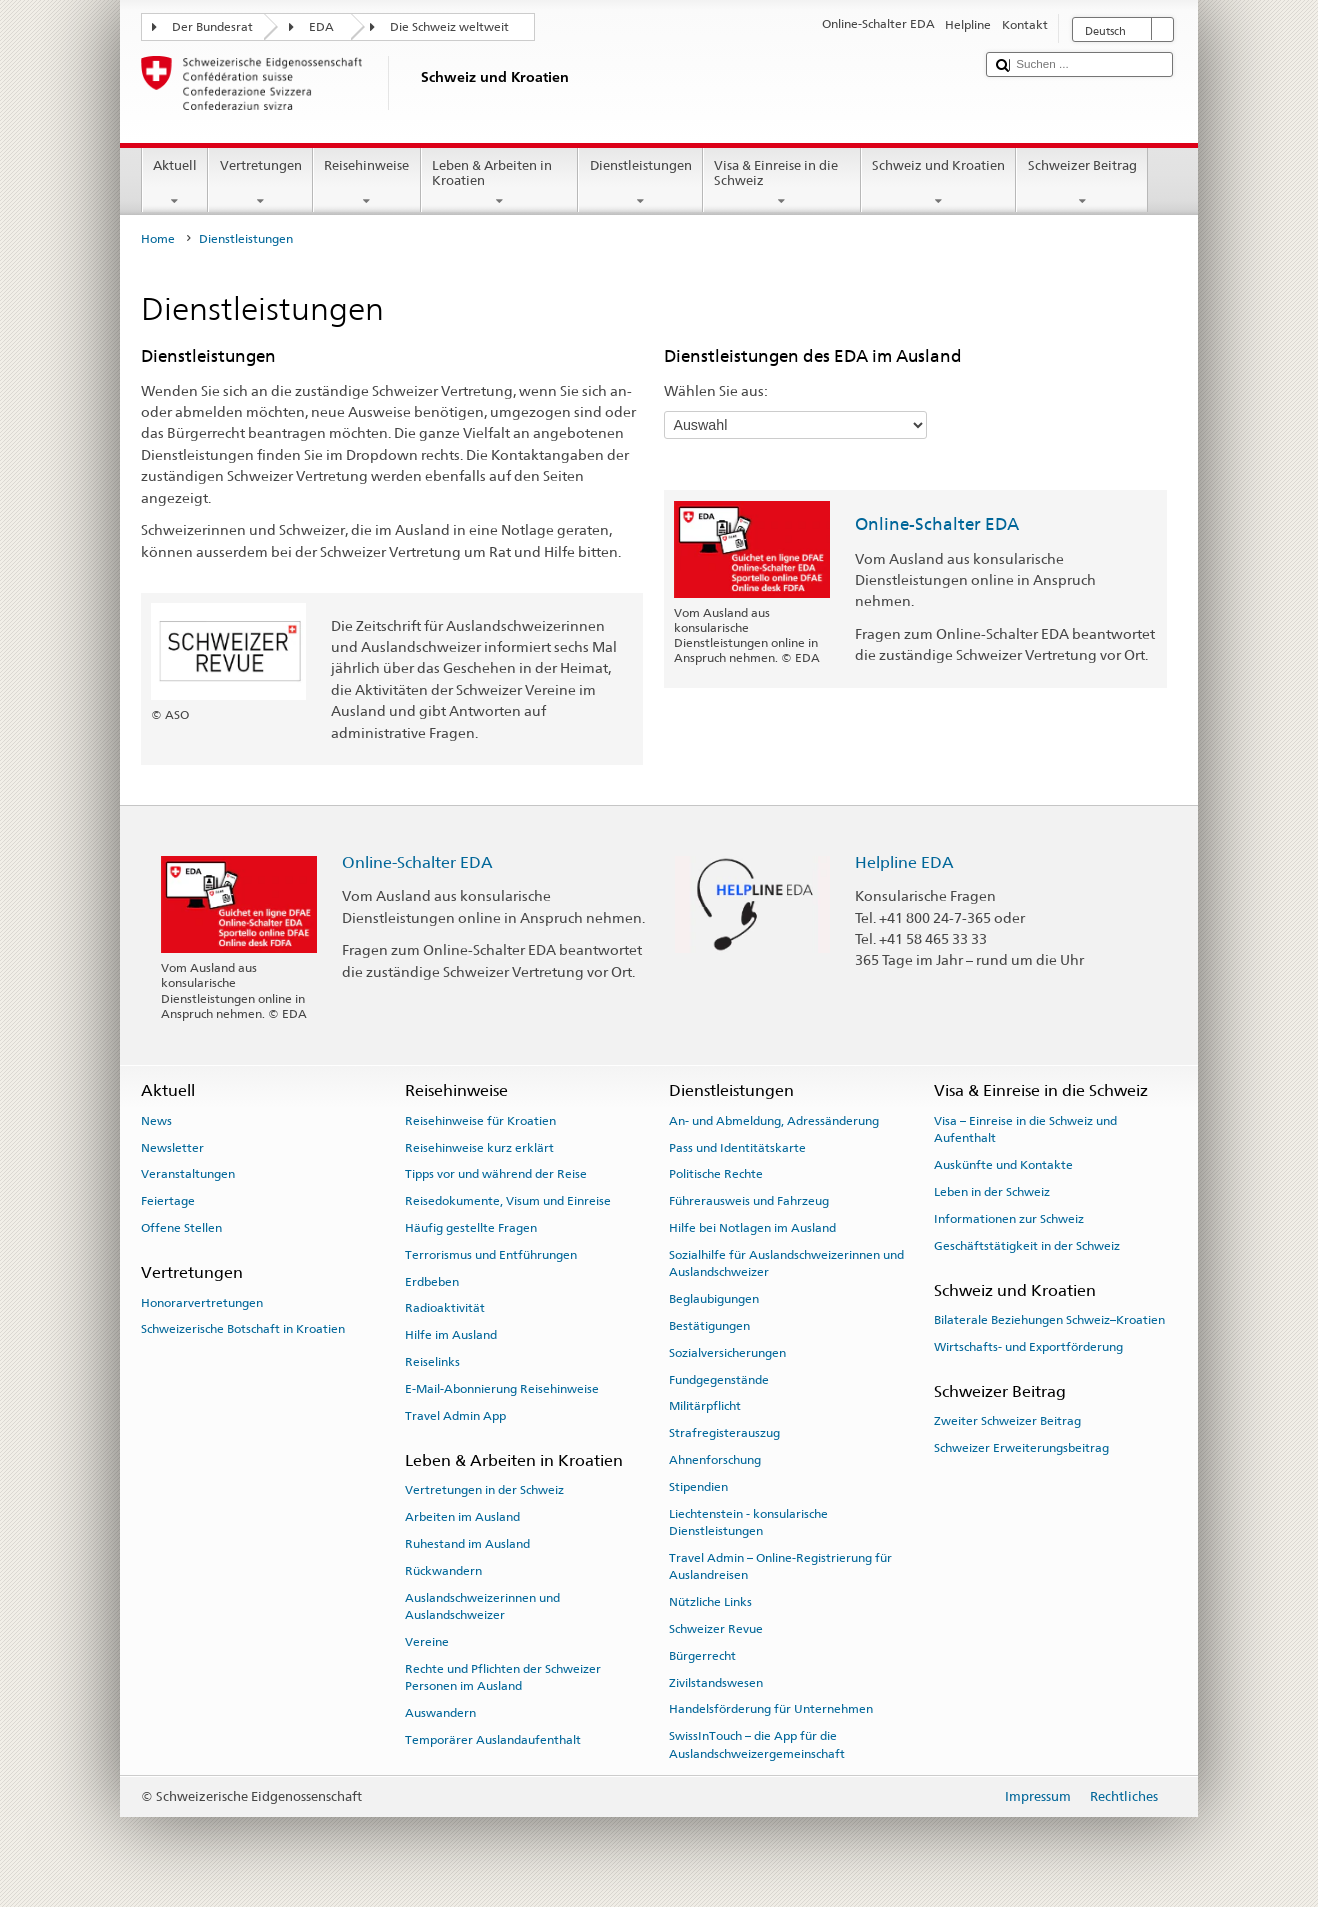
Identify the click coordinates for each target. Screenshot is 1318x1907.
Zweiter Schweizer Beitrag (1007, 1421)
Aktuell (175, 183)
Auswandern (440, 1713)
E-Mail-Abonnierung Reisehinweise (502, 1389)
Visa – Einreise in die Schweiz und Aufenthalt (1025, 1129)
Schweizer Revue (716, 1629)
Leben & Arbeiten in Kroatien (500, 183)
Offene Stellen (181, 1228)
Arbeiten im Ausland (462, 1517)
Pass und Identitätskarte (737, 1147)
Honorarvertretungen (202, 1302)
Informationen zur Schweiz (1009, 1219)
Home (158, 239)
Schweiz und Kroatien (939, 183)
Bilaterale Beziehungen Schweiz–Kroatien (1049, 1320)
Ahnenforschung (715, 1460)
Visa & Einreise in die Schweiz (782, 183)
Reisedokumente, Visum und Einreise (508, 1201)
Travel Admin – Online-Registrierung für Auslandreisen (780, 1566)
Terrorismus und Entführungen (491, 1255)
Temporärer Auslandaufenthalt (493, 1740)
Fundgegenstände (719, 1379)
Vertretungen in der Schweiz (484, 1490)
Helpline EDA (904, 862)
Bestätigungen (709, 1326)
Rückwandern (443, 1571)
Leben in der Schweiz (992, 1192)
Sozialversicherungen (727, 1353)
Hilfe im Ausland (451, 1335)
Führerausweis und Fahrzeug (749, 1201)
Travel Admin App (455, 1416)
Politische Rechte (716, 1174)
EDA (321, 27)
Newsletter (172, 1147)
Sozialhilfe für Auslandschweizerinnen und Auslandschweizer (786, 1263)
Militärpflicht (705, 1406)
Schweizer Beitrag (1082, 183)
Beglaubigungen (714, 1299)
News (156, 1121)
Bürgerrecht (702, 1656)
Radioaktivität (445, 1308)
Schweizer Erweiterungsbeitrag (1021, 1448)
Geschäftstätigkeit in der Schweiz (1027, 1245)
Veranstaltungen (188, 1174)
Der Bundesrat (212, 27)
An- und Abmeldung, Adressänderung (774, 1121)
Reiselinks (432, 1362)
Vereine (427, 1642)
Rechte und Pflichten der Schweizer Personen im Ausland (503, 1676)
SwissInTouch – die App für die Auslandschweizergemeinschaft (757, 1744)
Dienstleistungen (640, 183)
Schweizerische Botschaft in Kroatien (243, 1329)
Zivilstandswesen (716, 1682)
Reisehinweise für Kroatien (480, 1121)
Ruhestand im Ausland (467, 1544)
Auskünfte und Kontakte (1003, 1165)
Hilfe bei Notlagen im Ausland (752, 1228)
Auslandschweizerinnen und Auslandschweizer (482, 1605)
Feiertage (168, 1201)
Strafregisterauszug (724, 1433)
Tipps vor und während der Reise (496, 1174)
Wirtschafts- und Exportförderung (1028, 1347)
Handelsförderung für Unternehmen (771, 1709)
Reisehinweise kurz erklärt (479, 1147)
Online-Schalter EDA (937, 524)
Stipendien (698, 1487)
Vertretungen (260, 183)
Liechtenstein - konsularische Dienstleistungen (748, 1521)
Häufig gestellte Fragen (471, 1228)
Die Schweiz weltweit (449, 27)
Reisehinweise (367, 183)
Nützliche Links (710, 1602)
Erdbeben (432, 1281)
